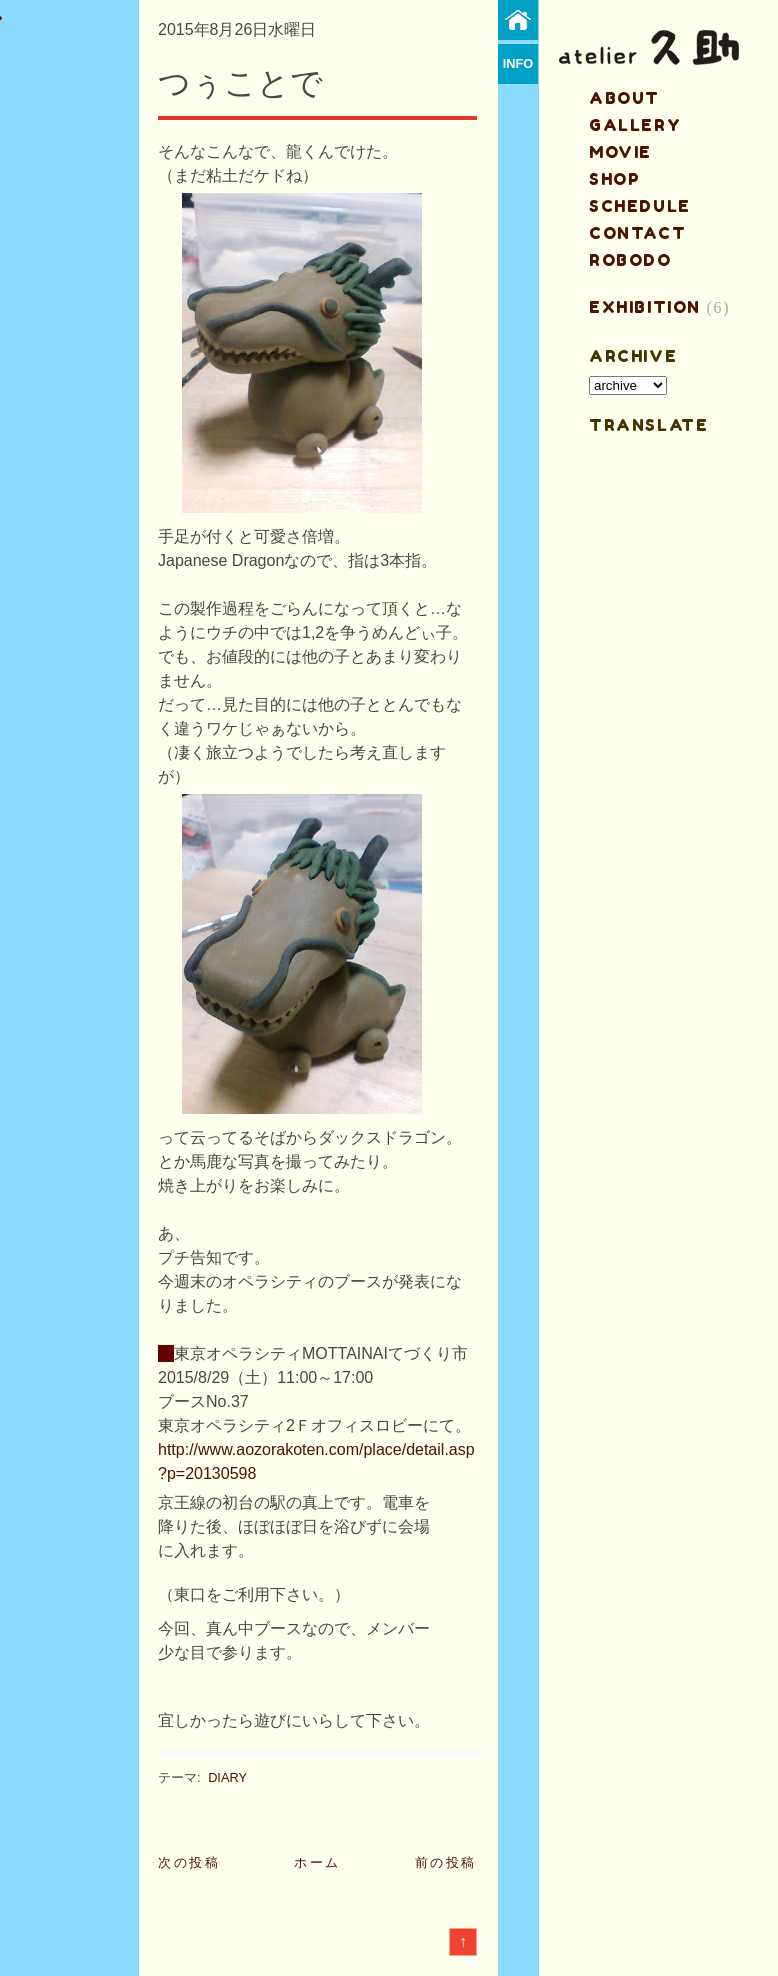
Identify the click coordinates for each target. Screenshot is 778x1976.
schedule (640, 206)
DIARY (227, 1777)
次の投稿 (189, 1862)
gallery (635, 125)
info (518, 63)
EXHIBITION (645, 307)
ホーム (317, 1862)
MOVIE (620, 152)
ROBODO (630, 260)
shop (614, 179)
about (624, 98)
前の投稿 (446, 1862)
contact (637, 233)
